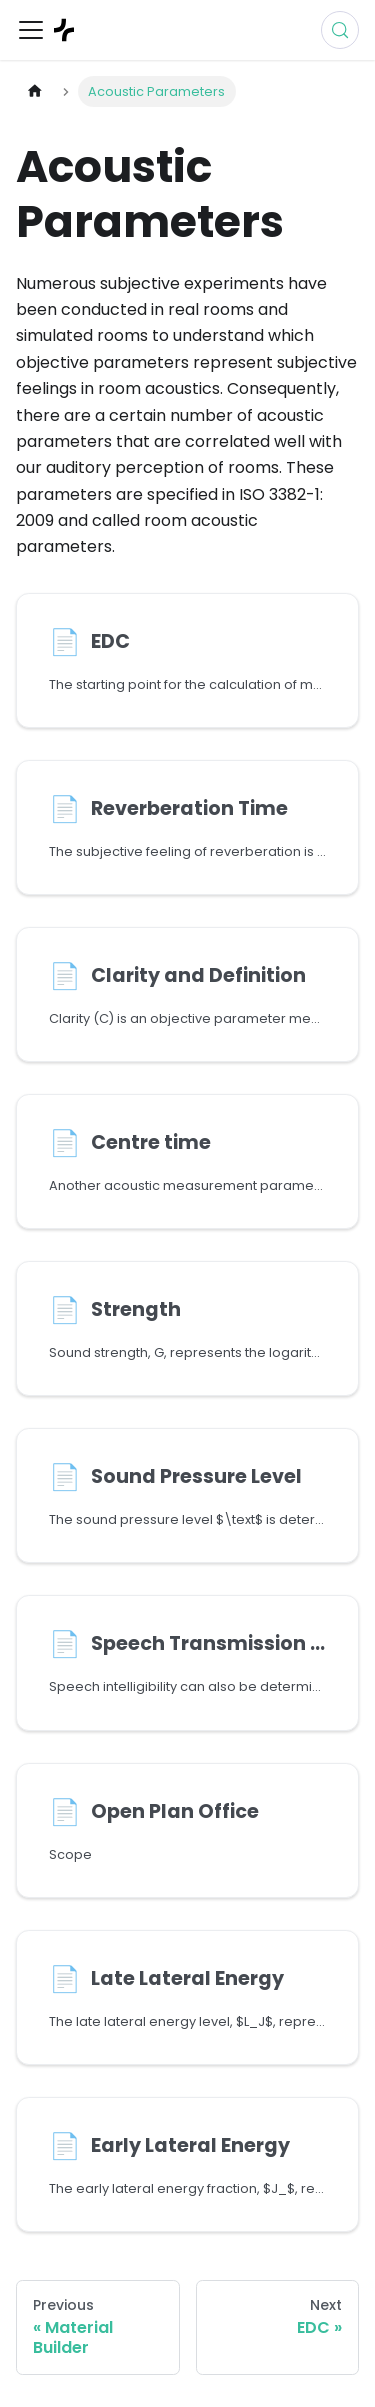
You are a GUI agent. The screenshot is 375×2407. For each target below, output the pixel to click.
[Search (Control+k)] (340, 30)
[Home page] (35, 91)
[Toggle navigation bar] (31, 30)
